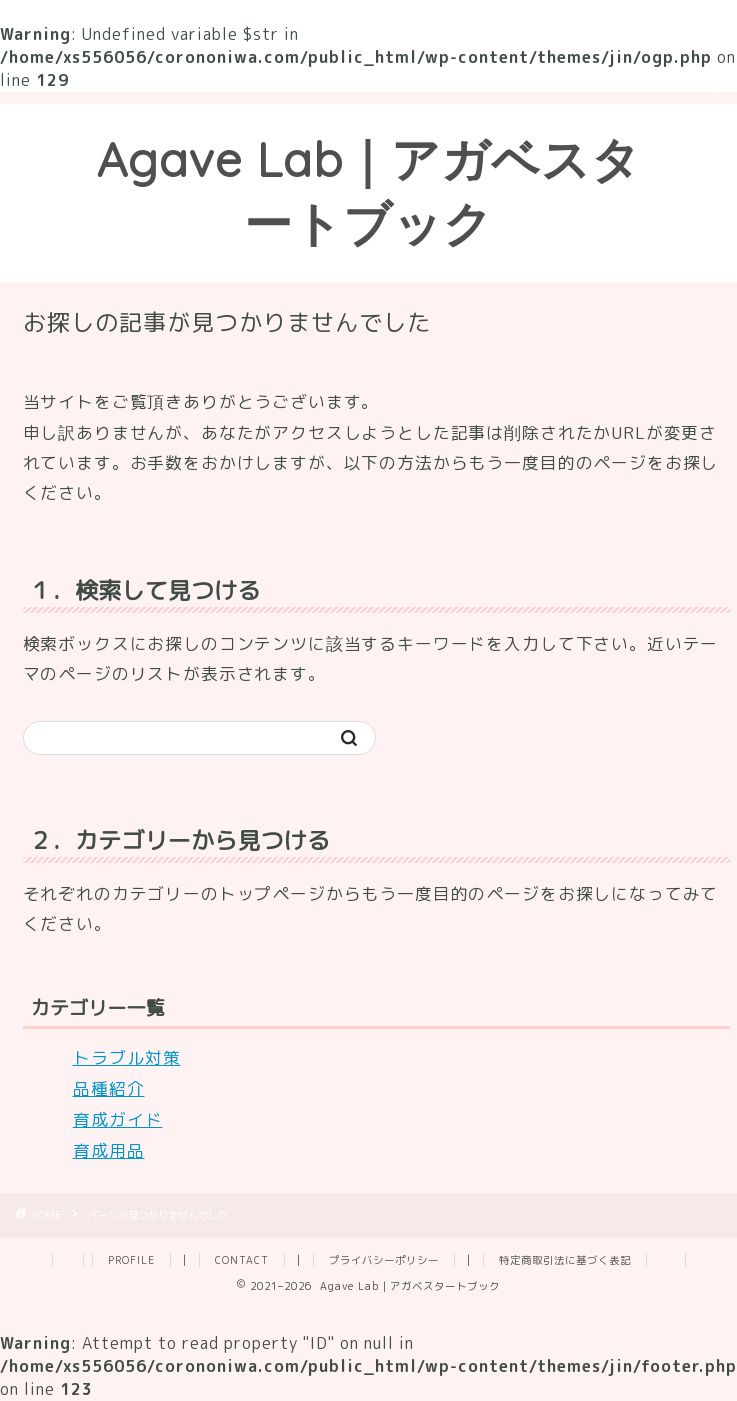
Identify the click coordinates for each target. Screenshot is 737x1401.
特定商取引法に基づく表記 (565, 1260)
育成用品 (109, 1150)
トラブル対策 (127, 1057)
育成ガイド (118, 1119)
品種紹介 (109, 1088)
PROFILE (131, 1260)
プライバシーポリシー (384, 1260)
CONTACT (242, 1260)
